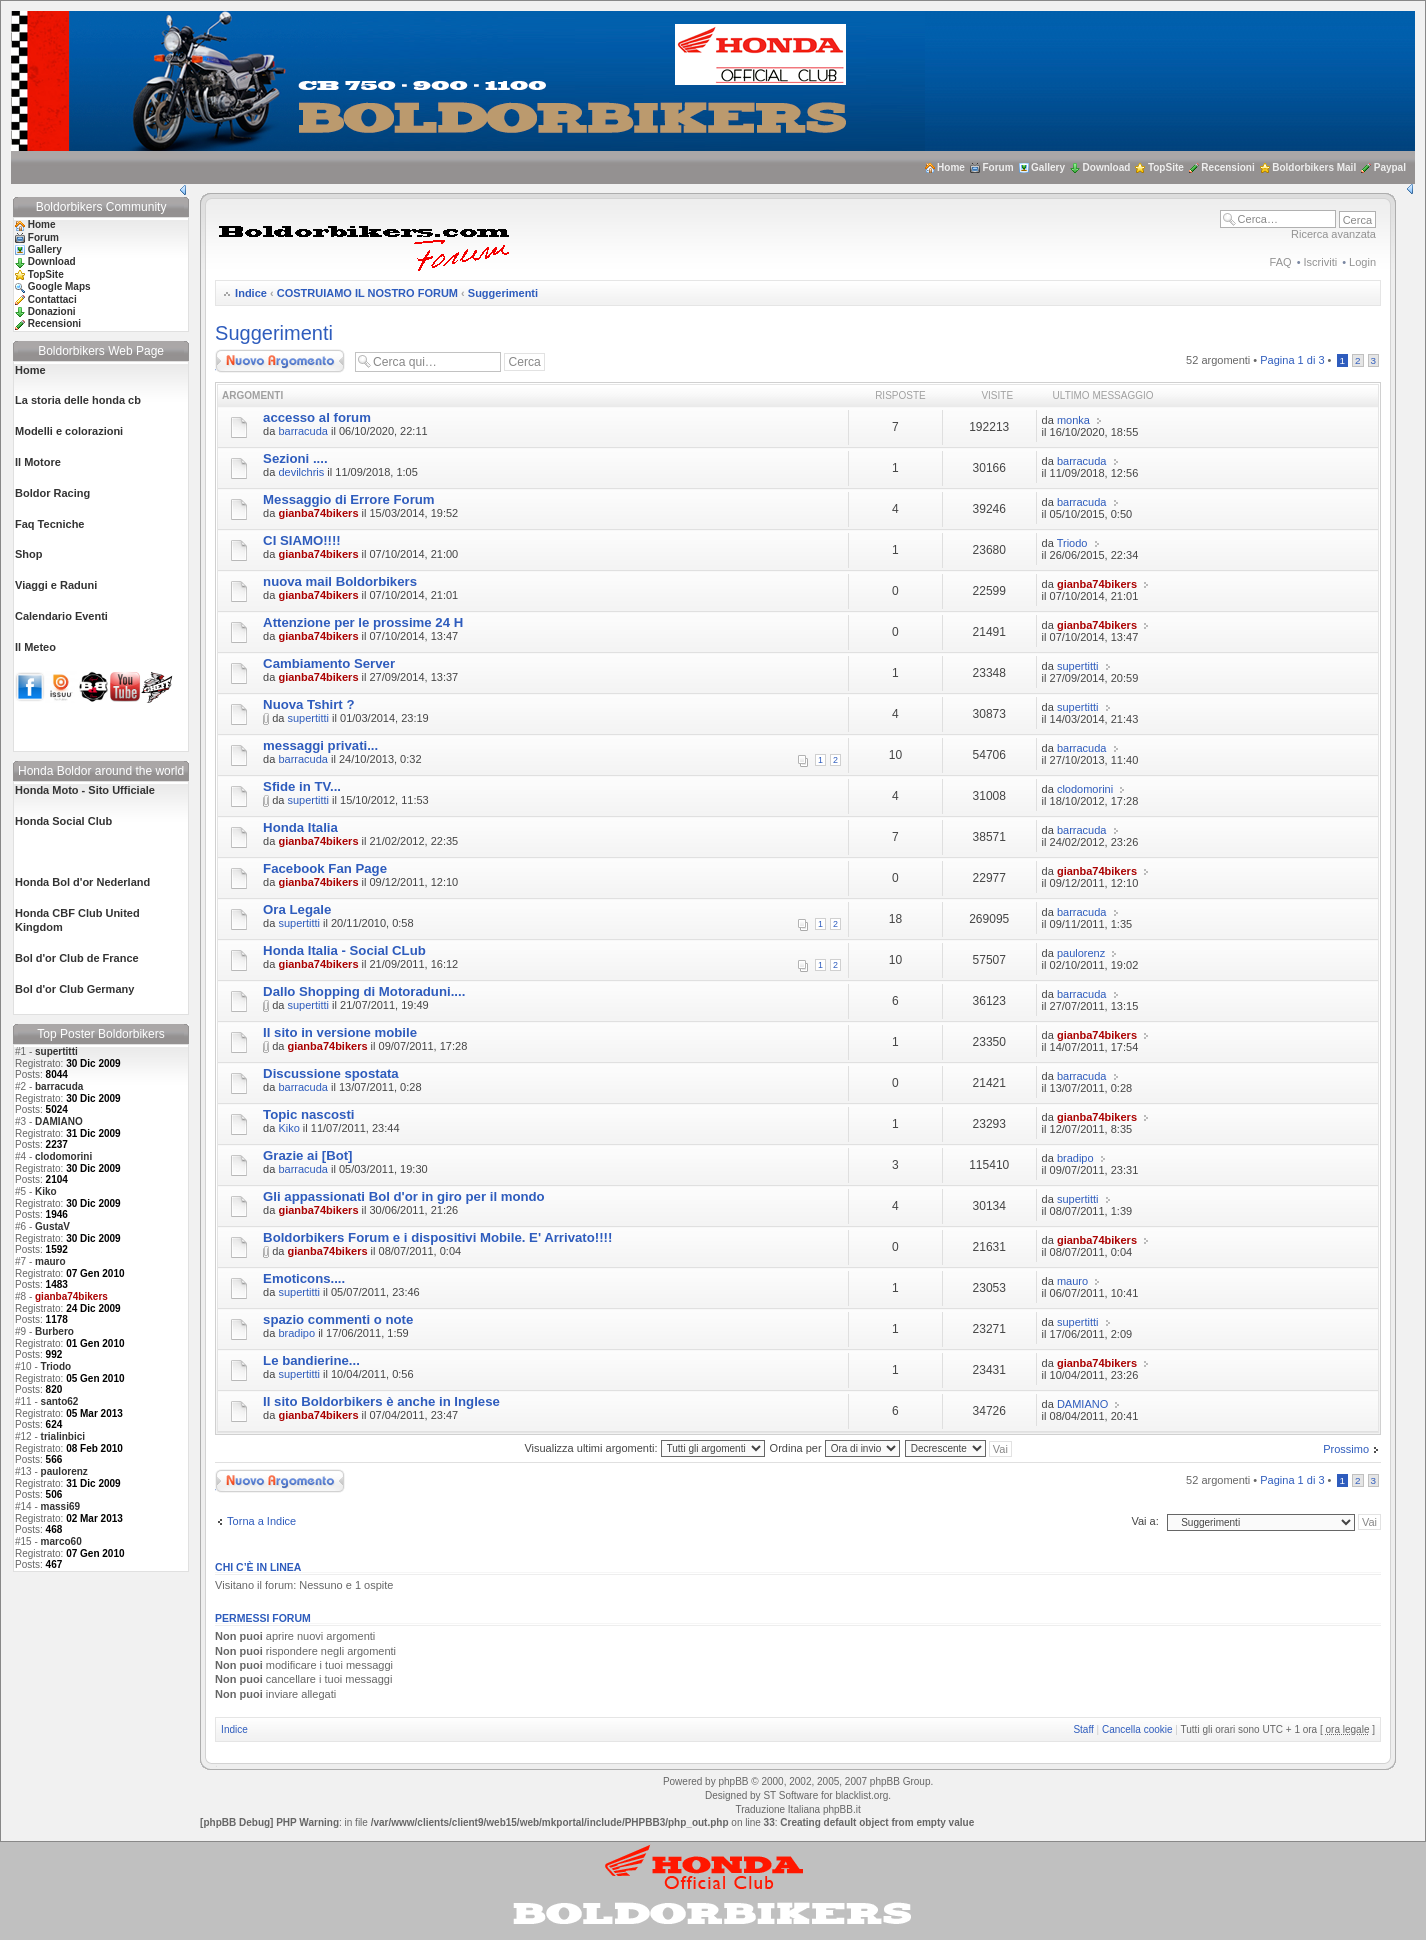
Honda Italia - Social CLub (344, 950)
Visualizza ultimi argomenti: (644, 1448)
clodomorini (63, 1156)
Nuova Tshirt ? (308, 704)
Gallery (1048, 167)
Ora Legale (297, 909)
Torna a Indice (261, 1521)
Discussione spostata (331, 1073)
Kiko (46, 1191)
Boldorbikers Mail (1314, 167)
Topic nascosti (308, 1114)
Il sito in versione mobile (340, 1032)
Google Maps (59, 286)
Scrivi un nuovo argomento (280, 361)
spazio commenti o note (338, 1319)
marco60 (61, 1541)
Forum (997, 167)
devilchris (301, 472)
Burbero (54, 1331)
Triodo (56, 1366)
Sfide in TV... (302, 786)
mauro (50, 1261)
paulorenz (64, 1471)
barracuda (59, 1086)
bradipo (1075, 1158)
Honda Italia (300, 827)
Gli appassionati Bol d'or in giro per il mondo (404, 1196)
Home (951, 167)
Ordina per (835, 1448)
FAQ (1281, 262)
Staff (1083, 1729)
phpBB (733, 1781)
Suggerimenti (503, 293)
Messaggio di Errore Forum (348, 499)
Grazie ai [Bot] (307, 1155)
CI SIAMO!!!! (302, 540)
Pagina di (1292, 360)
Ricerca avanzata (1333, 234)
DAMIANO (59, 1121)
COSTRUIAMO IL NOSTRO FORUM (367, 293)
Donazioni (52, 311)
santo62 (60, 1401)
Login (1362, 262)
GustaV (52, 1226)
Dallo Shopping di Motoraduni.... (364, 991)
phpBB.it (842, 1809)
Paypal (1390, 167)
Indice (251, 293)
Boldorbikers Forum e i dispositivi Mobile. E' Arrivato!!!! (437, 1237)
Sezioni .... (295, 458)
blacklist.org (861, 1795)
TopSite (1166, 167)
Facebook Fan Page (325, 868)
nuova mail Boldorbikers (340, 581)
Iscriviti (1321, 262)
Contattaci (52, 299)
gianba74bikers (318, 513)
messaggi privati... (320, 745)
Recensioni (1227, 167)
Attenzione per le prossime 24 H (363, 622)
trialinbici (63, 1436)
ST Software (790, 1795)
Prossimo (1346, 1449)
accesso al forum (317, 417)
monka (1073, 420)
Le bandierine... (311, 1360)
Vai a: (1144, 1521)
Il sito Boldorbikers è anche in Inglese (381, 1401)
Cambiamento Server (329, 663)
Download (1107, 167)
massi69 (60, 1506)
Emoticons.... (304, 1278)
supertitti (56, 1051)
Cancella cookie (1137, 1729)
